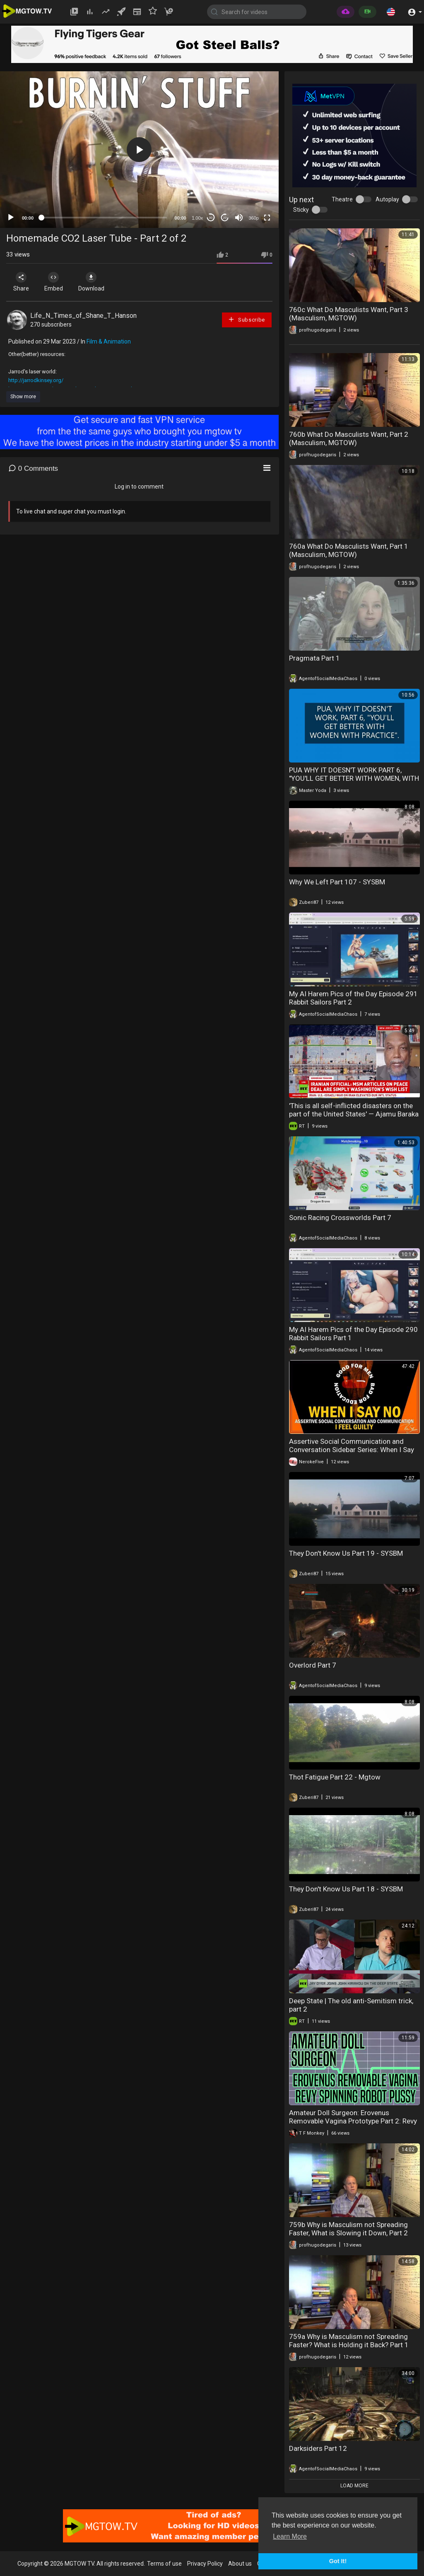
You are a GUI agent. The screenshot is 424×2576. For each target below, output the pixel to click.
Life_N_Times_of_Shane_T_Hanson (83, 316)
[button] (391, 11)
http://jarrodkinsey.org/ (35, 380)
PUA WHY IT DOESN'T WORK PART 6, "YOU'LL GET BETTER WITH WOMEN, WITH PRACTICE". (354, 778)
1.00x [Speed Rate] (197, 217)
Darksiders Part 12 (318, 2448)
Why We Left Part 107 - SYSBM (337, 882)
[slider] (104, 217)
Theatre (342, 199)
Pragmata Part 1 (314, 658)
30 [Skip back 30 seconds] (210, 218)
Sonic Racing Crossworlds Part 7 (340, 1217)
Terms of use (164, 2563)
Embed (55, 282)
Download (93, 282)
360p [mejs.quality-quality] (253, 217)
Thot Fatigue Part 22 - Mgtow (335, 1777)
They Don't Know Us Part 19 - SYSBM (346, 1553)
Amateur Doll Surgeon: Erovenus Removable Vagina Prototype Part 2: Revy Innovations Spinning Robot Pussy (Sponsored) (353, 2125)
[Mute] (239, 217)
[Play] (11, 217)
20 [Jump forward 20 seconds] (224, 218)
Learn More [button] (290, 2536)
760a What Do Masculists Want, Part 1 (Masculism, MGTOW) (348, 550)
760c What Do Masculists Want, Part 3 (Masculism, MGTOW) (348, 313)
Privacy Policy (205, 2563)
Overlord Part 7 (312, 1665)
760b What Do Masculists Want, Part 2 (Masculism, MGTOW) (348, 438)
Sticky (301, 209)
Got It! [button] (338, 2561)
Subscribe (246, 319)
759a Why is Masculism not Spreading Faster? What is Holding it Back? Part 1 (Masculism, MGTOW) (349, 2344)
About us (240, 2563)
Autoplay (387, 199)
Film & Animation (109, 341)
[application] (139, 149)
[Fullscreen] (267, 217)
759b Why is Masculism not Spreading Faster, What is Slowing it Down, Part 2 (348, 2228)
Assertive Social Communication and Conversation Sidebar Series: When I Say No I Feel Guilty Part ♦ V (351, 1449)
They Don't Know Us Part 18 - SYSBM (346, 1889)
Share (21, 282)
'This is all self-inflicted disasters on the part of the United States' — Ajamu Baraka (354, 1110)
